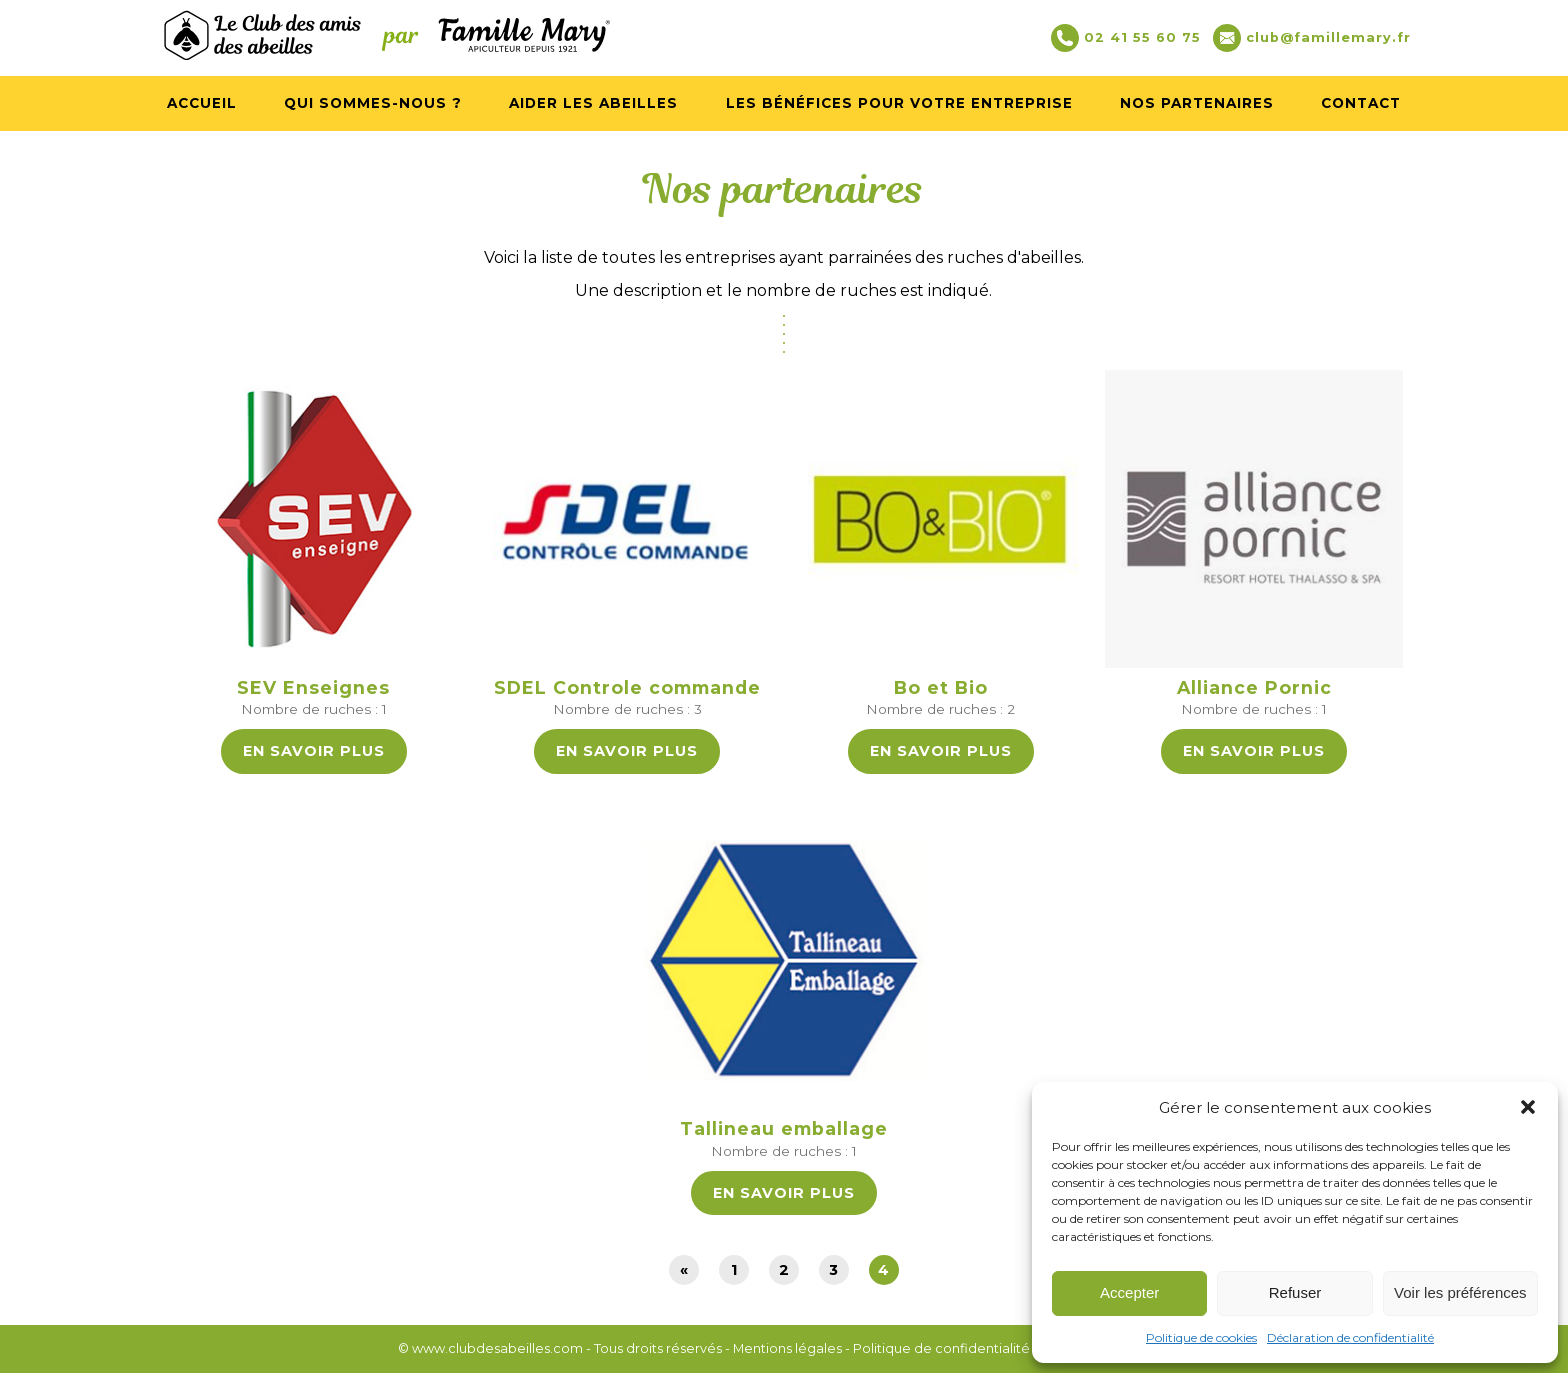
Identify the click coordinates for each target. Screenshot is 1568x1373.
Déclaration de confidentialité (1350, 1337)
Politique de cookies (1201, 1337)
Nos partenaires (1197, 103)
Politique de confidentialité (941, 1348)
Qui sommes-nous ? (373, 103)
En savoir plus (314, 751)
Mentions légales (787, 1348)
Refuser (1295, 1292)
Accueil (202, 103)
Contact (1361, 103)
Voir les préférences (1460, 1292)
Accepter (1129, 1292)
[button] (1528, 1107)
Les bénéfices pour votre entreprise (899, 103)
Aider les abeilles (593, 103)
